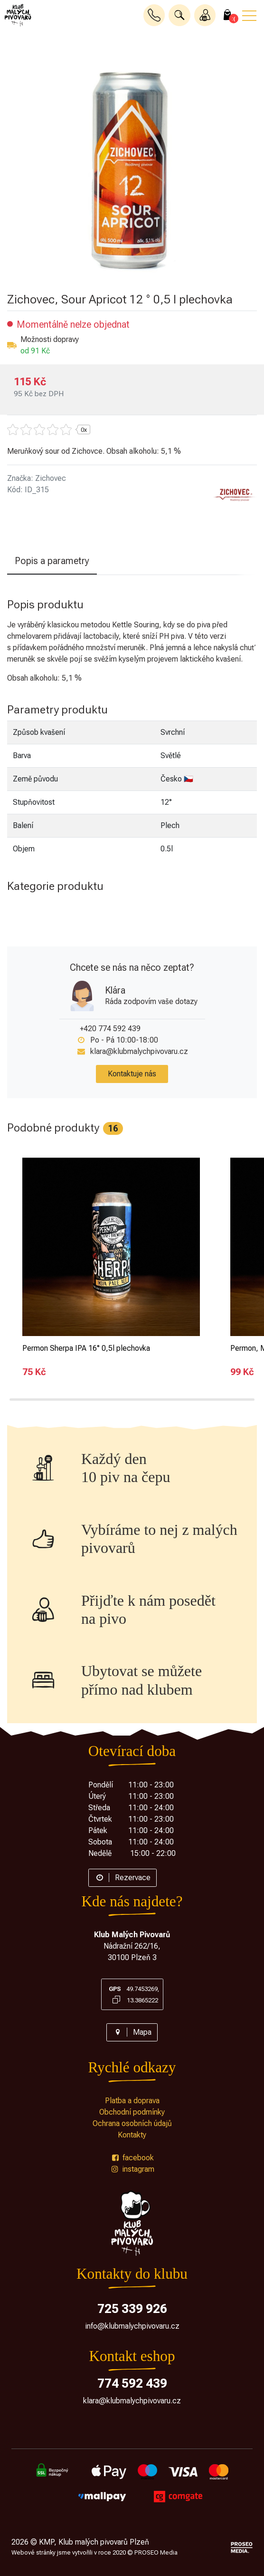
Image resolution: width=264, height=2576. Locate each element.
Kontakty (132, 2134)
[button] (179, 15)
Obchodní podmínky (132, 2112)
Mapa (132, 2032)
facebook (132, 2157)
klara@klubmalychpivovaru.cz (139, 1051)
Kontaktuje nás (132, 1073)
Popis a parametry (52, 560)
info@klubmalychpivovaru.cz (132, 2326)
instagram (132, 2169)
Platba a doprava (132, 2100)
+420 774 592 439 (110, 1028)
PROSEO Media (156, 2552)
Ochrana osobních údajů (132, 2123)
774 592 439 (132, 2383)
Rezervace (122, 1877)
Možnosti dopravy (49, 339)
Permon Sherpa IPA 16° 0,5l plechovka (86, 1348)
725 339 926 (132, 2309)
